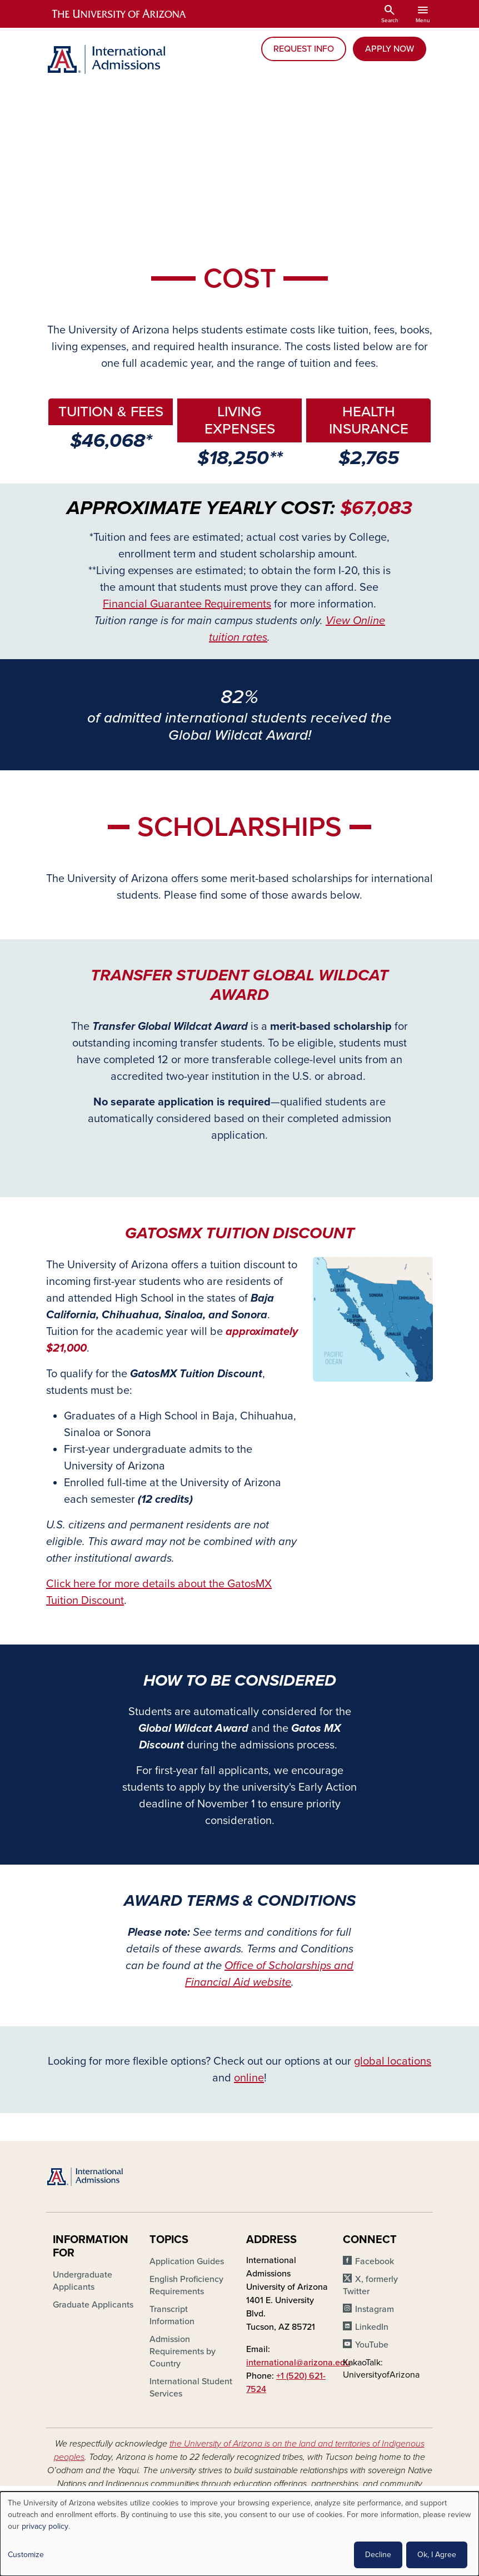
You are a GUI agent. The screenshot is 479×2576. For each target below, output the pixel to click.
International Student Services (190, 2387)
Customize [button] (26, 2554)
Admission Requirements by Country (182, 2351)
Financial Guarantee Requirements (187, 604)
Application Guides (186, 2261)
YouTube (371, 2344)
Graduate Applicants (93, 2304)
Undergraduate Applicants (82, 2281)
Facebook (374, 2261)
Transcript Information (171, 2315)
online (249, 2078)
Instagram (374, 2309)
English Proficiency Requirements (186, 2285)
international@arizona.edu (298, 2362)
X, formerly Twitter (370, 2285)
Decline (378, 2554)
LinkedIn (371, 2327)
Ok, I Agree (436, 2554)
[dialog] (239, 2534)
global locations (392, 2061)
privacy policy (45, 2526)
